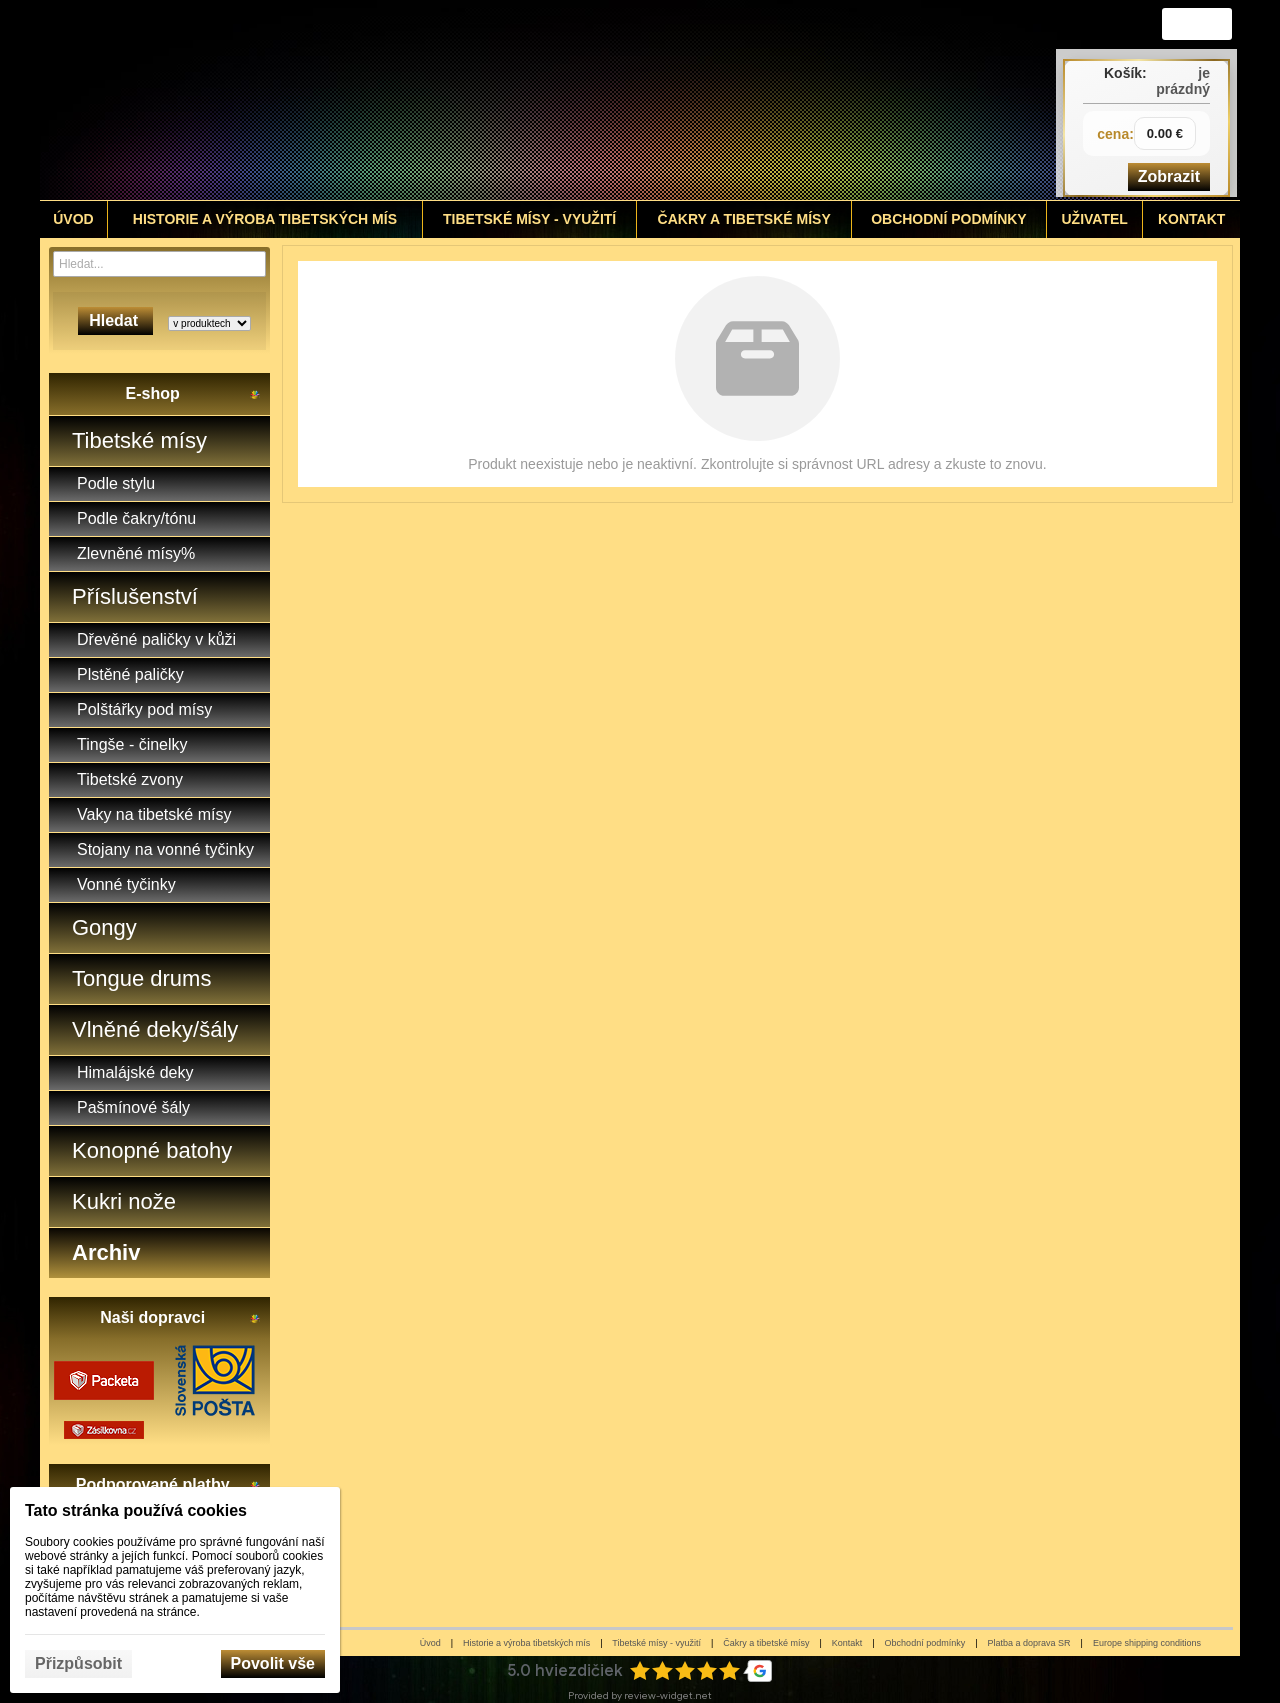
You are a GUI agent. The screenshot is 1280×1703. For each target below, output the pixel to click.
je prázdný (1183, 81)
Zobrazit (1169, 176)
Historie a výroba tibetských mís (526, 1643)
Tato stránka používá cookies (136, 1510)
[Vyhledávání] (159, 264)
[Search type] (209, 323)
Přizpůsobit (78, 1663)
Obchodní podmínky (925, 1643)
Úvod (430, 1643)
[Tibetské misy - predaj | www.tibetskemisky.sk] (491, 100)
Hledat (115, 320)
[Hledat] (253, 264)
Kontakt (847, 1643)
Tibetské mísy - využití (656, 1643)
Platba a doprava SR (1029, 1643)
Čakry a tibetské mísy (766, 1643)
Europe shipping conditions (1147, 1643)
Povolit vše (273, 1663)
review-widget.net (668, 1695)
